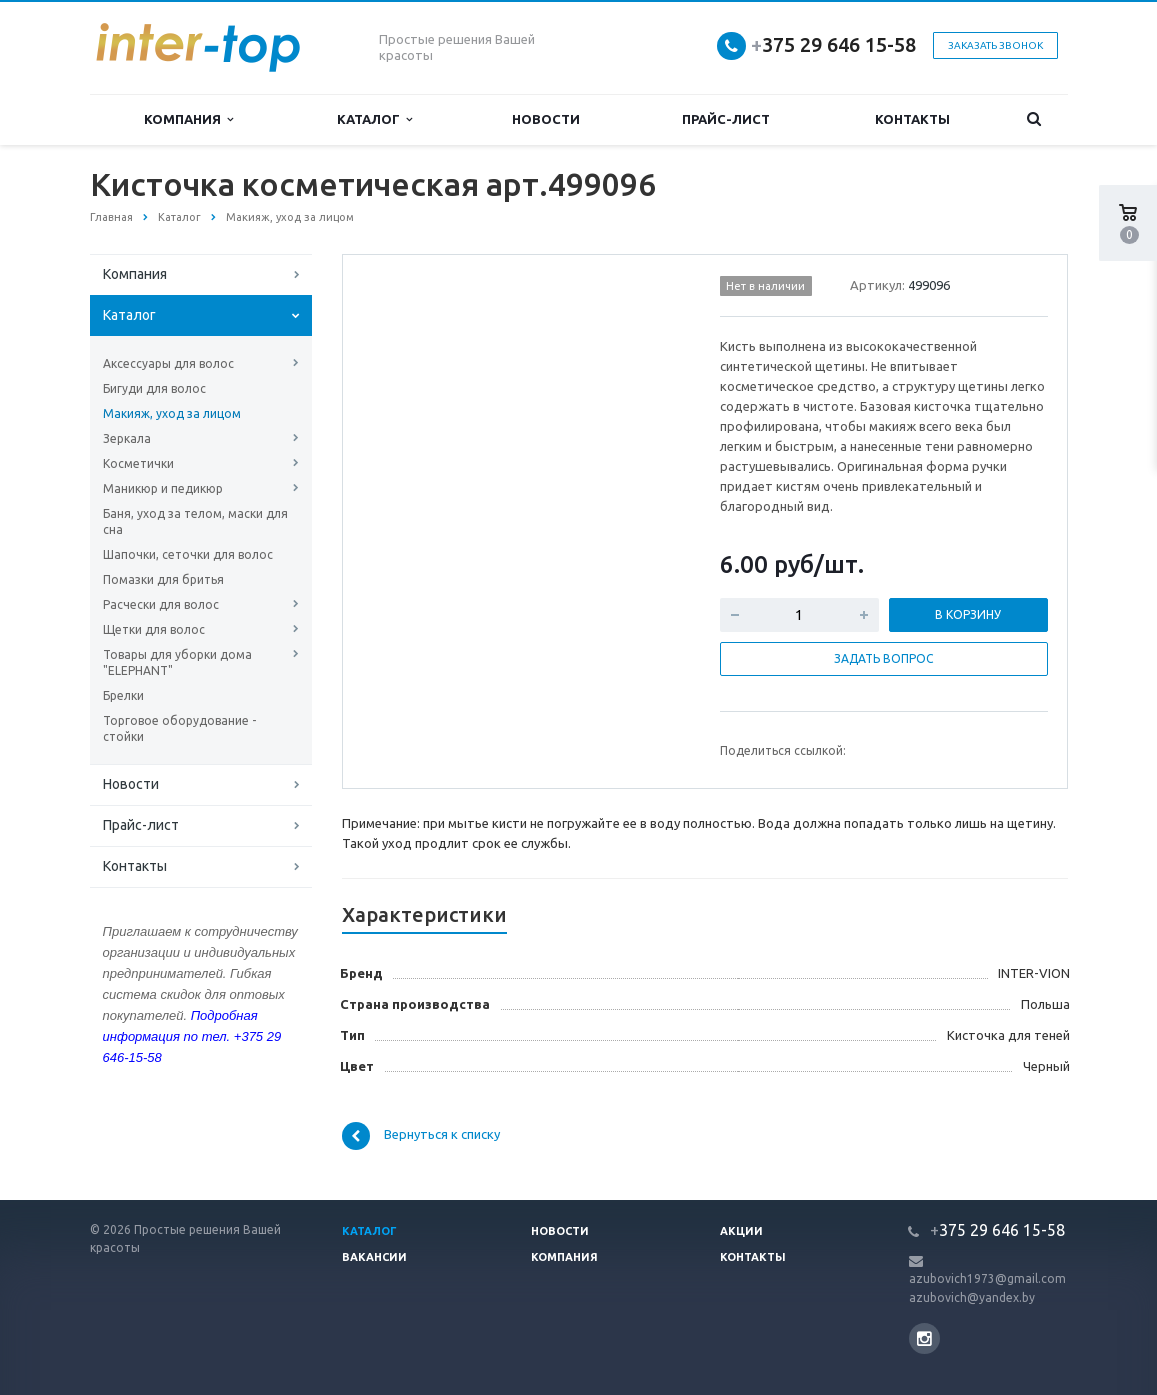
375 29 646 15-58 (833, 44)
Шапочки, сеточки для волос (188, 554)
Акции (741, 1231)
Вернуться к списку (421, 1136)
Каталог (374, 119)
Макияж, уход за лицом (172, 413)
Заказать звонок (995, 45)
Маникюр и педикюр (163, 488)
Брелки (123, 695)
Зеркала (127, 438)
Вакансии (374, 1257)
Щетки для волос (154, 629)
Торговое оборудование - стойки (179, 728)
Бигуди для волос (154, 388)
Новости (546, 119)
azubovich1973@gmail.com (987, 1278)
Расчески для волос (161, 604)
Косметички (138, 463)
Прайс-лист (726, 119)
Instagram (924, 1338)
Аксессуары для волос (168, 363)
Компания (188, 119)
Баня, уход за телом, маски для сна (195, 521)
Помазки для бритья (163, 579)
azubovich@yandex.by (972, 1297)
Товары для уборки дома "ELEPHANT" (177, 662)
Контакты (912, 119)
